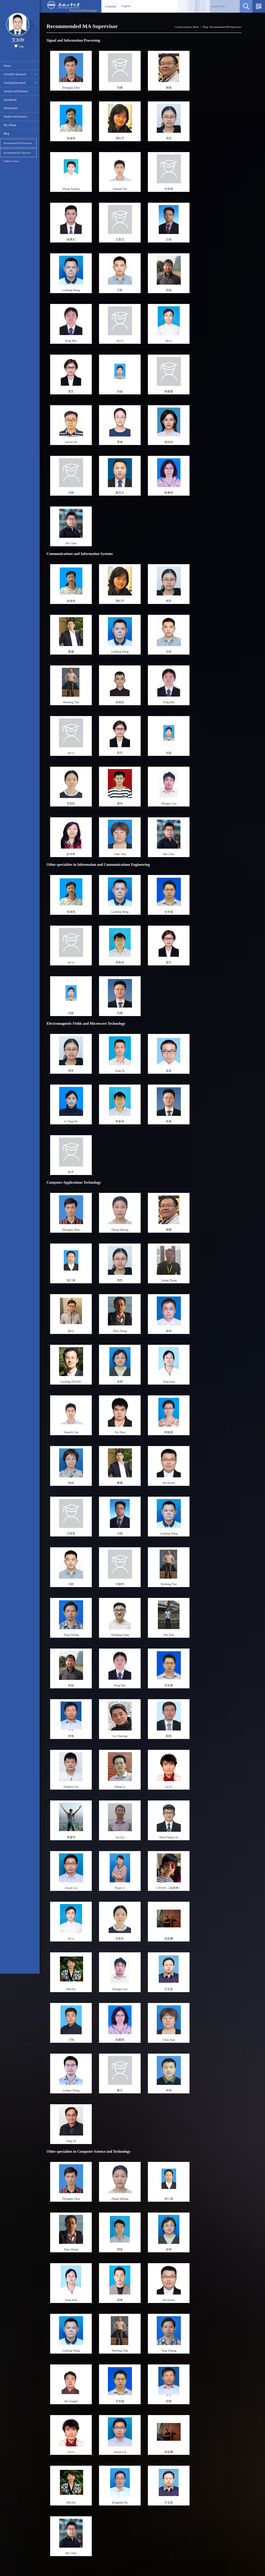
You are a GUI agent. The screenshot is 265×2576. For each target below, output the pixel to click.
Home (7, 65)
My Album (10, 125)
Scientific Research (15, 74)
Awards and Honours (16, 91)
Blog (6, 133)
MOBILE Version (11, 161)
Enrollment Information (10, 104)
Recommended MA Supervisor (17, 153)
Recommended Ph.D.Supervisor (18, 143)
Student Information (15, 116)
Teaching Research (15, 82)
